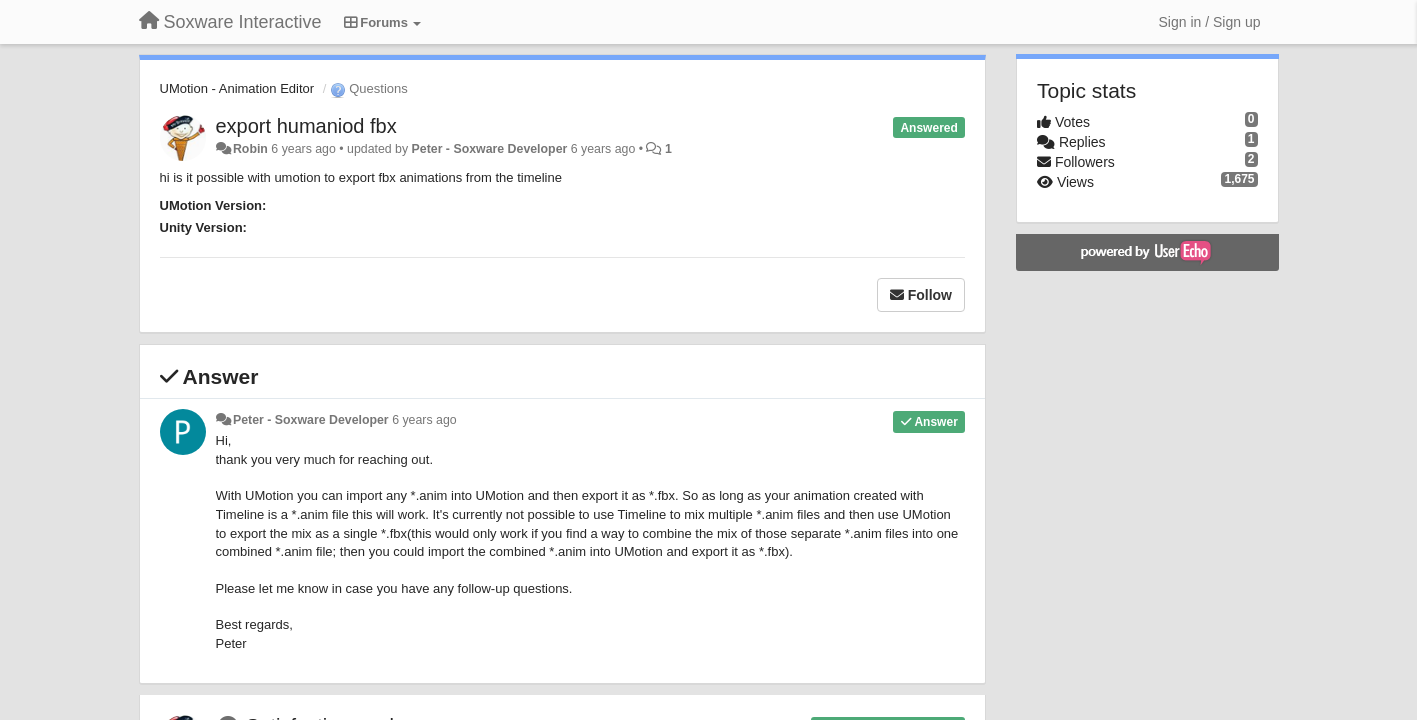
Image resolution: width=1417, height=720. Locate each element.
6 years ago (424, 420)
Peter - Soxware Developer (490, 149)
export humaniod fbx (306, 126)
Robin (250, 149)
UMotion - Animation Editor (237, 88)
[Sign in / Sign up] (1210, 22)
